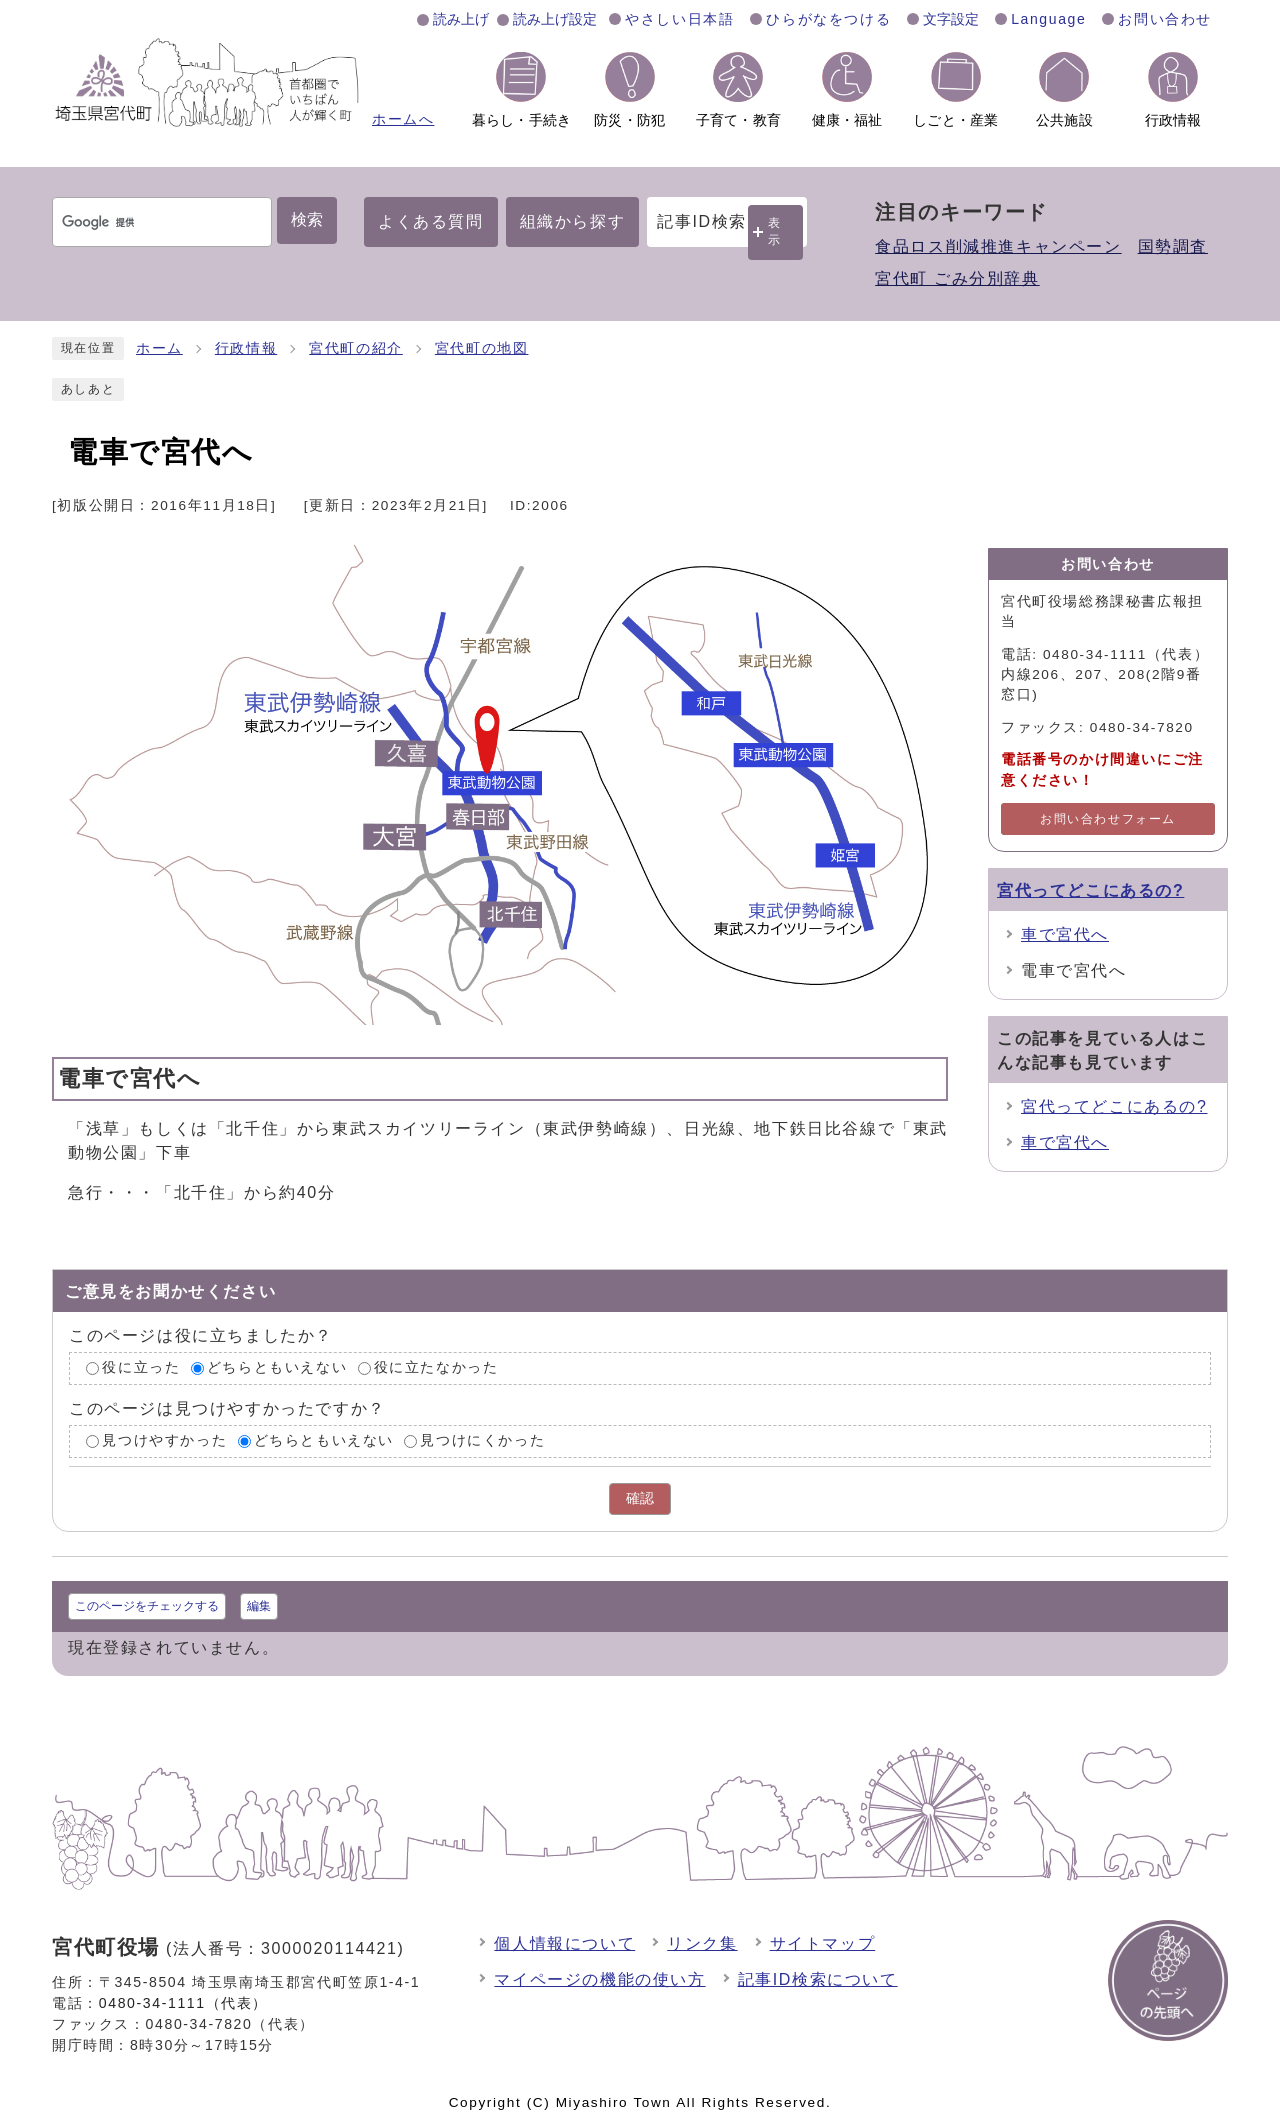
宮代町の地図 (482, 348)
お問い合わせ (1165, 19)
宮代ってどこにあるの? (1090, 890)
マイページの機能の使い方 (599, 1979)
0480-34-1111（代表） (183, 2003)
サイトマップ (823, 1943)
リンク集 (702, 1943)
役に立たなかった (436, 1368)
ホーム (159, 348)
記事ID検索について (818, 1979)
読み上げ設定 (555, 19)
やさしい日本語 (679, 19)
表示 (775, 231)
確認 (640, 1498)
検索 (307, 219)
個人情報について (564, 1943)
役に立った (141, 1368)
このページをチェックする (147, 1606)
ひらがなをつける (828, 19)
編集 (259, 1606)
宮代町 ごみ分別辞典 (957, 278)
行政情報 (246, 348)
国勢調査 (1173, 246)
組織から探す (573, 221)
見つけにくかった (482, 1440)
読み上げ (461, 19)
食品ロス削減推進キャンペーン (998, 246)
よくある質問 (431, 221)
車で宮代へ (1065, 934)
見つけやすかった (164, 1440)
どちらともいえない (277, 1368)
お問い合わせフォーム (1108, 819)
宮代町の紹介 (356, 348)
